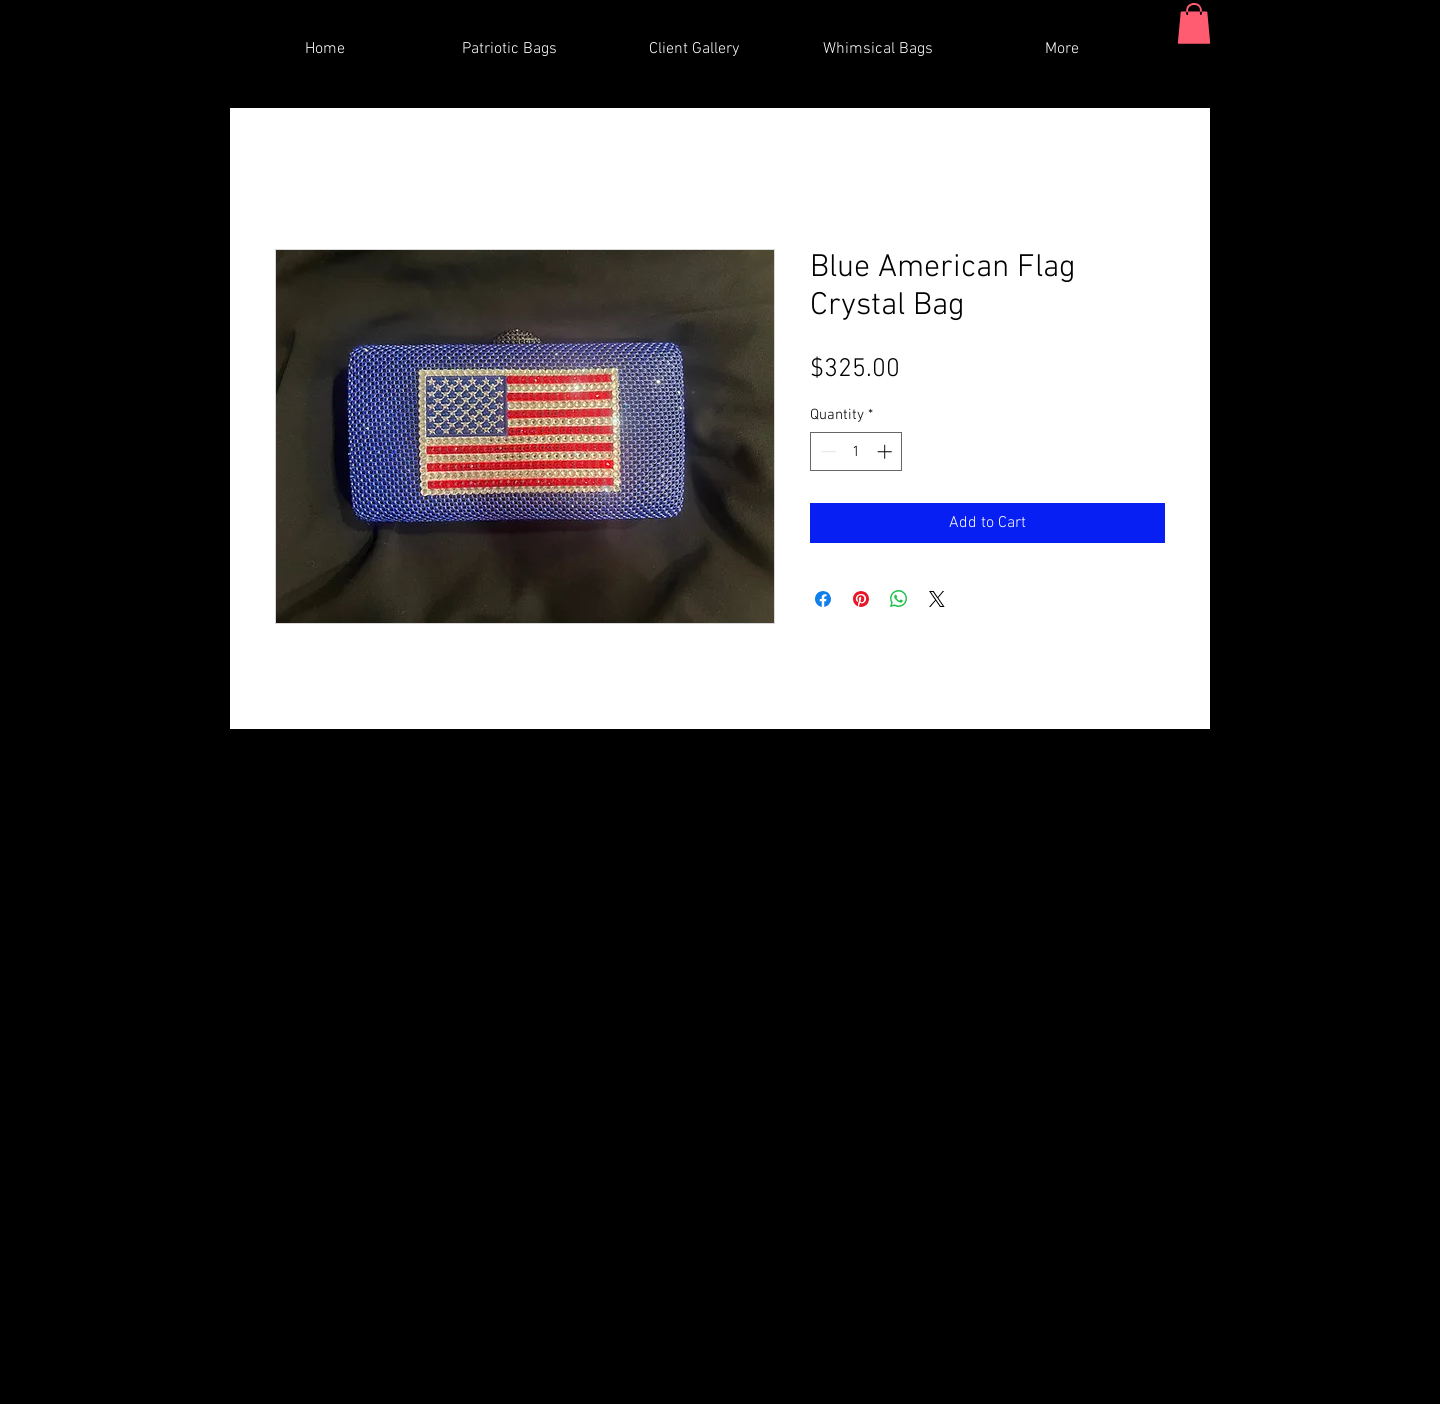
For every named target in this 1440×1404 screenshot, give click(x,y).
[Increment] (886, 451)
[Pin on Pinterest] (861, 599)
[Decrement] (826, 451)
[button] (1194, 23)
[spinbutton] (856, 451)
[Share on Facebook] (823, 599)
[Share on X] (937, 599)
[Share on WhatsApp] (899, 599)
